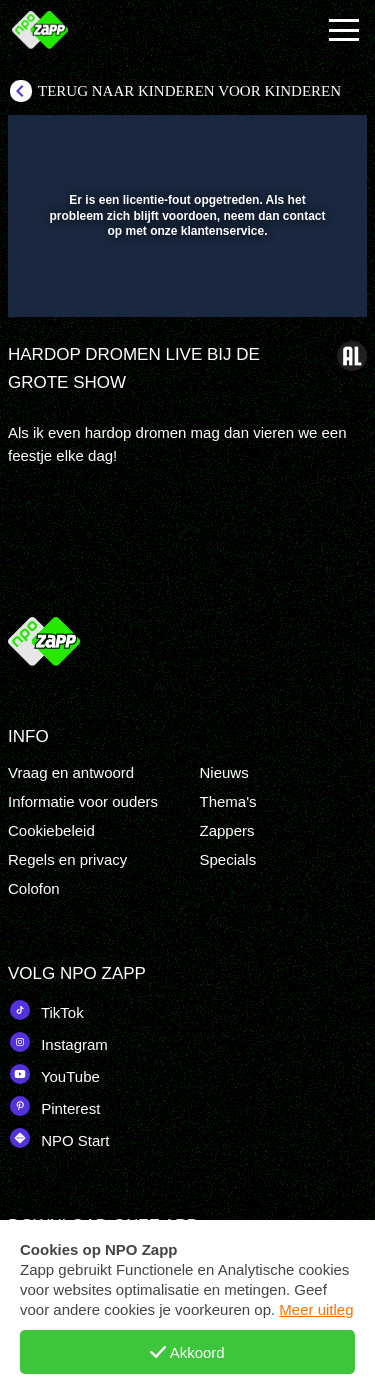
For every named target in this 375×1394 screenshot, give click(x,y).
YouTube (54, 1074)
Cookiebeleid (51, 830)
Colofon (34, 888)
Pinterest (54, 1106)
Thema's (228, 801)
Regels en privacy (67, 859)
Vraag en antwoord (71, 772)
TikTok (46, 1010)
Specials (228, 859)
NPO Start (59, 1138)
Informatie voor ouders (83, 801)
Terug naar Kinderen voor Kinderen (189, 91)
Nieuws (224, 772)
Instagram (58, 1042)
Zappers (227, 830)
